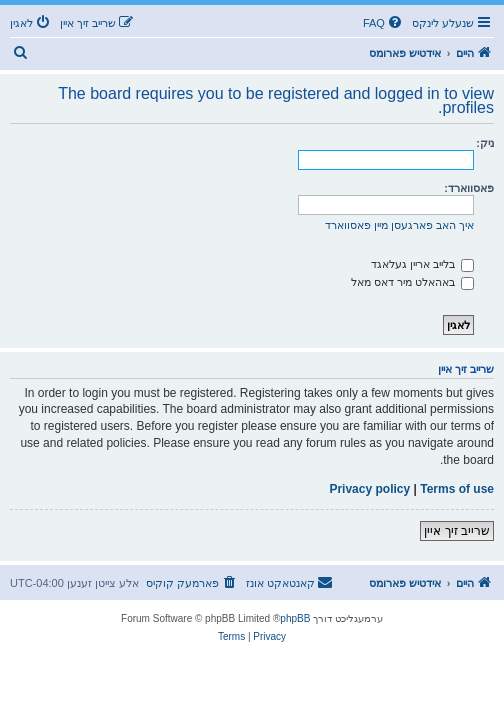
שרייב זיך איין (457, 531)
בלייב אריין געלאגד (422, 264)
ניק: (485, 143)
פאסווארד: (469, 188)
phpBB (295, 618)
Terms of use (457, 489)
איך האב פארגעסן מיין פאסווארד (399, 225)
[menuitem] (384, 23)
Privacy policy (369, 489)
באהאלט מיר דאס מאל (412, 282)
